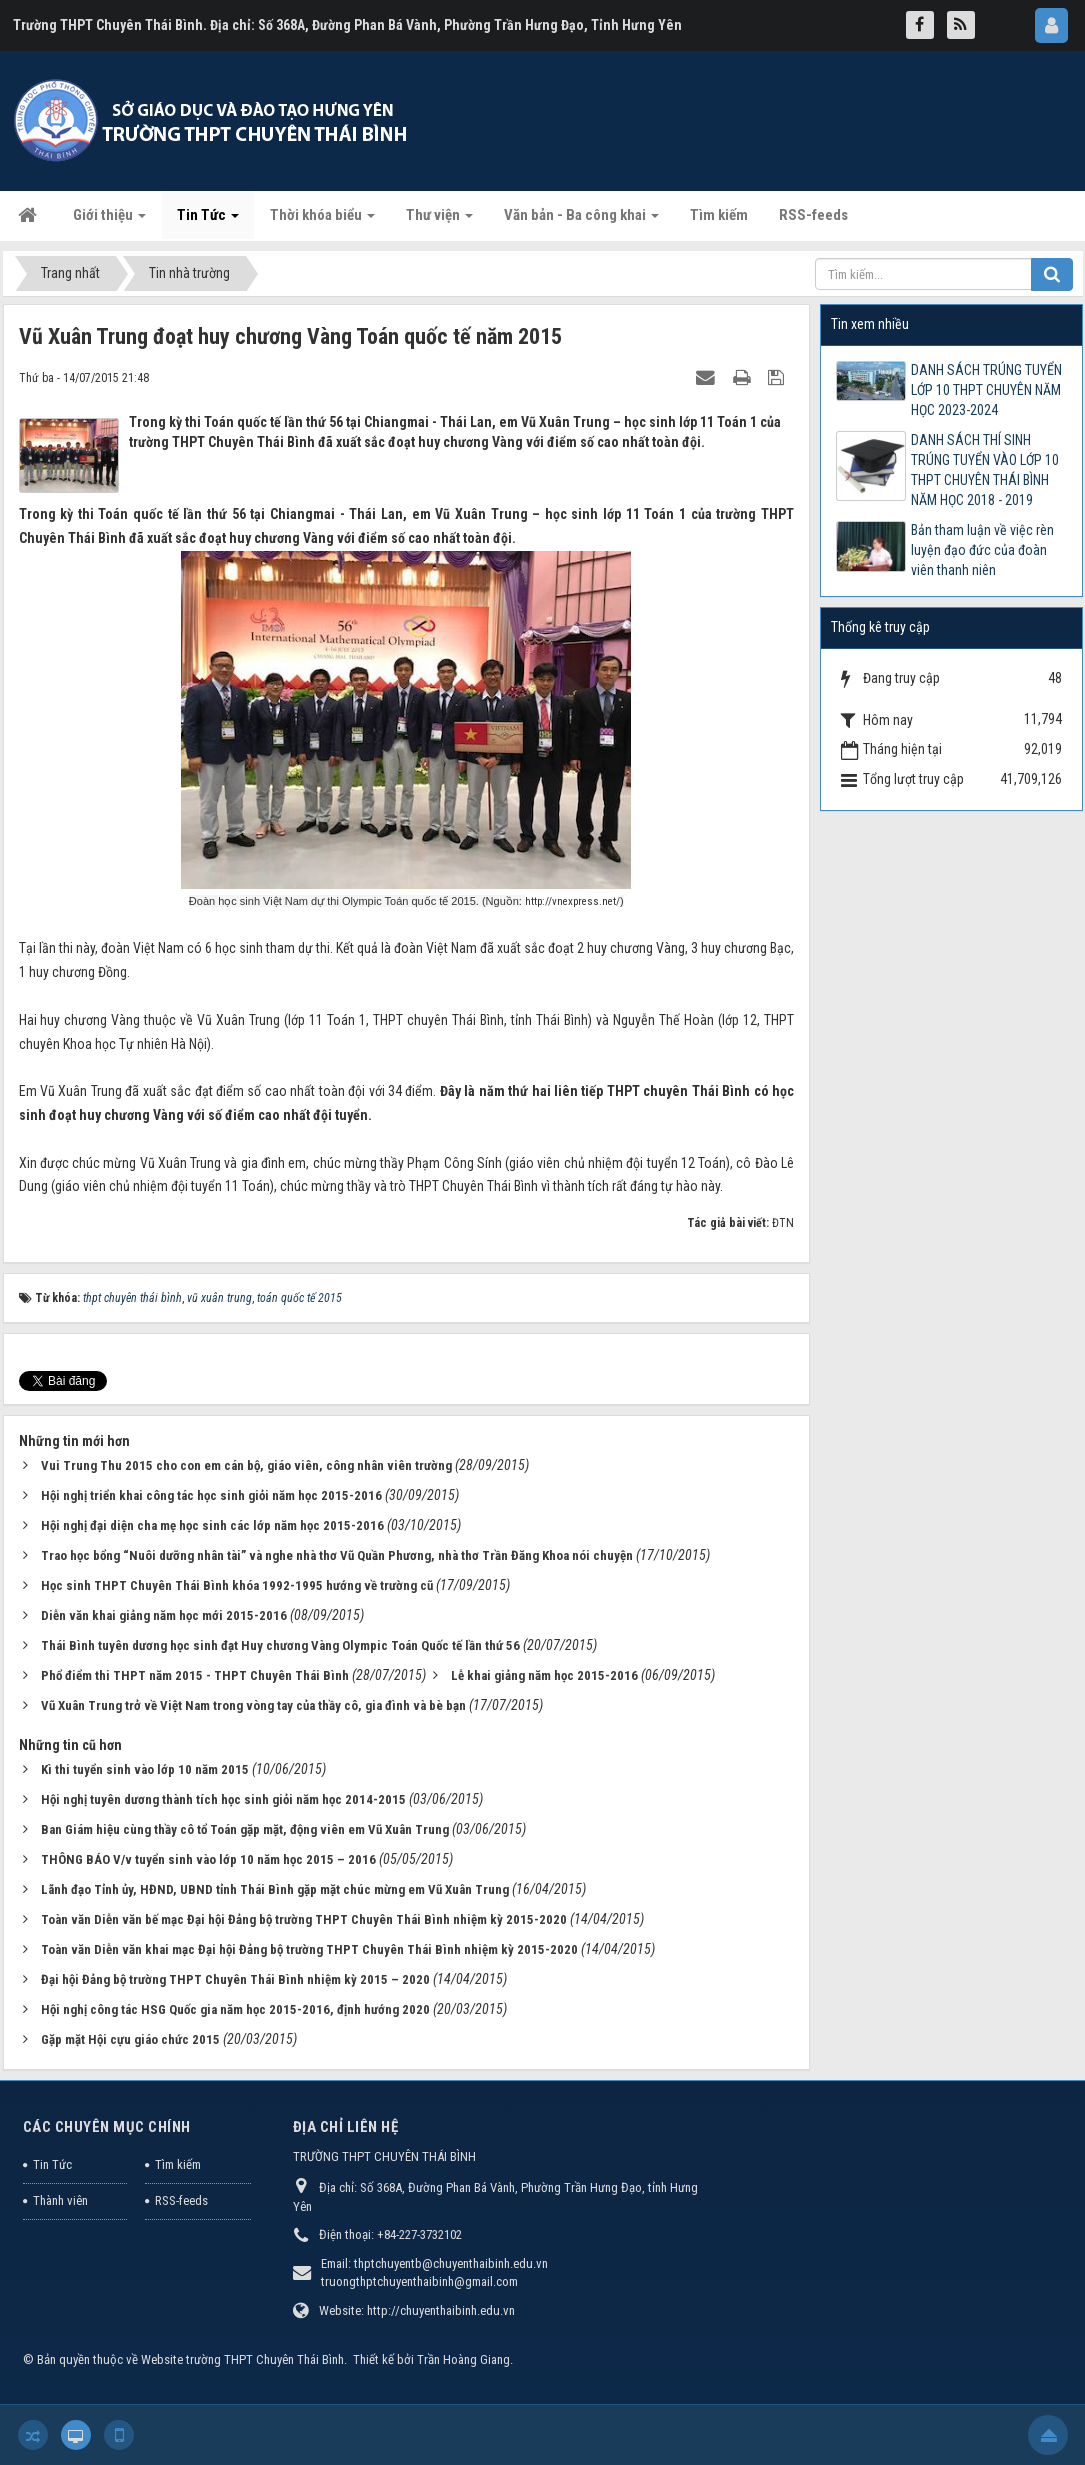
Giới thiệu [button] (109, 221)
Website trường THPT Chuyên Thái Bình (242, 2359)
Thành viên (60, 2200)
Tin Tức (52, 2164)
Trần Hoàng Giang (463, 2359)
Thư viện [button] (439, 221)
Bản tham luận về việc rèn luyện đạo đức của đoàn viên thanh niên (982, 550)
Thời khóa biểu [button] (322, 221)
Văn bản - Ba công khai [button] (581, 221)
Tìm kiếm (178, 2164)
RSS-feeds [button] (813, 215)
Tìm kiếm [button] (719, 215)
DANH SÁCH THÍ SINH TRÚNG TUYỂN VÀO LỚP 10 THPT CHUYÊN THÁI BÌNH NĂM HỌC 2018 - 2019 (985, 470)
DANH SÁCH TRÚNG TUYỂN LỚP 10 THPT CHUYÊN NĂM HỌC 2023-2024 (986, 390)
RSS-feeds (181, 2200)
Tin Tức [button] (208, 221)
